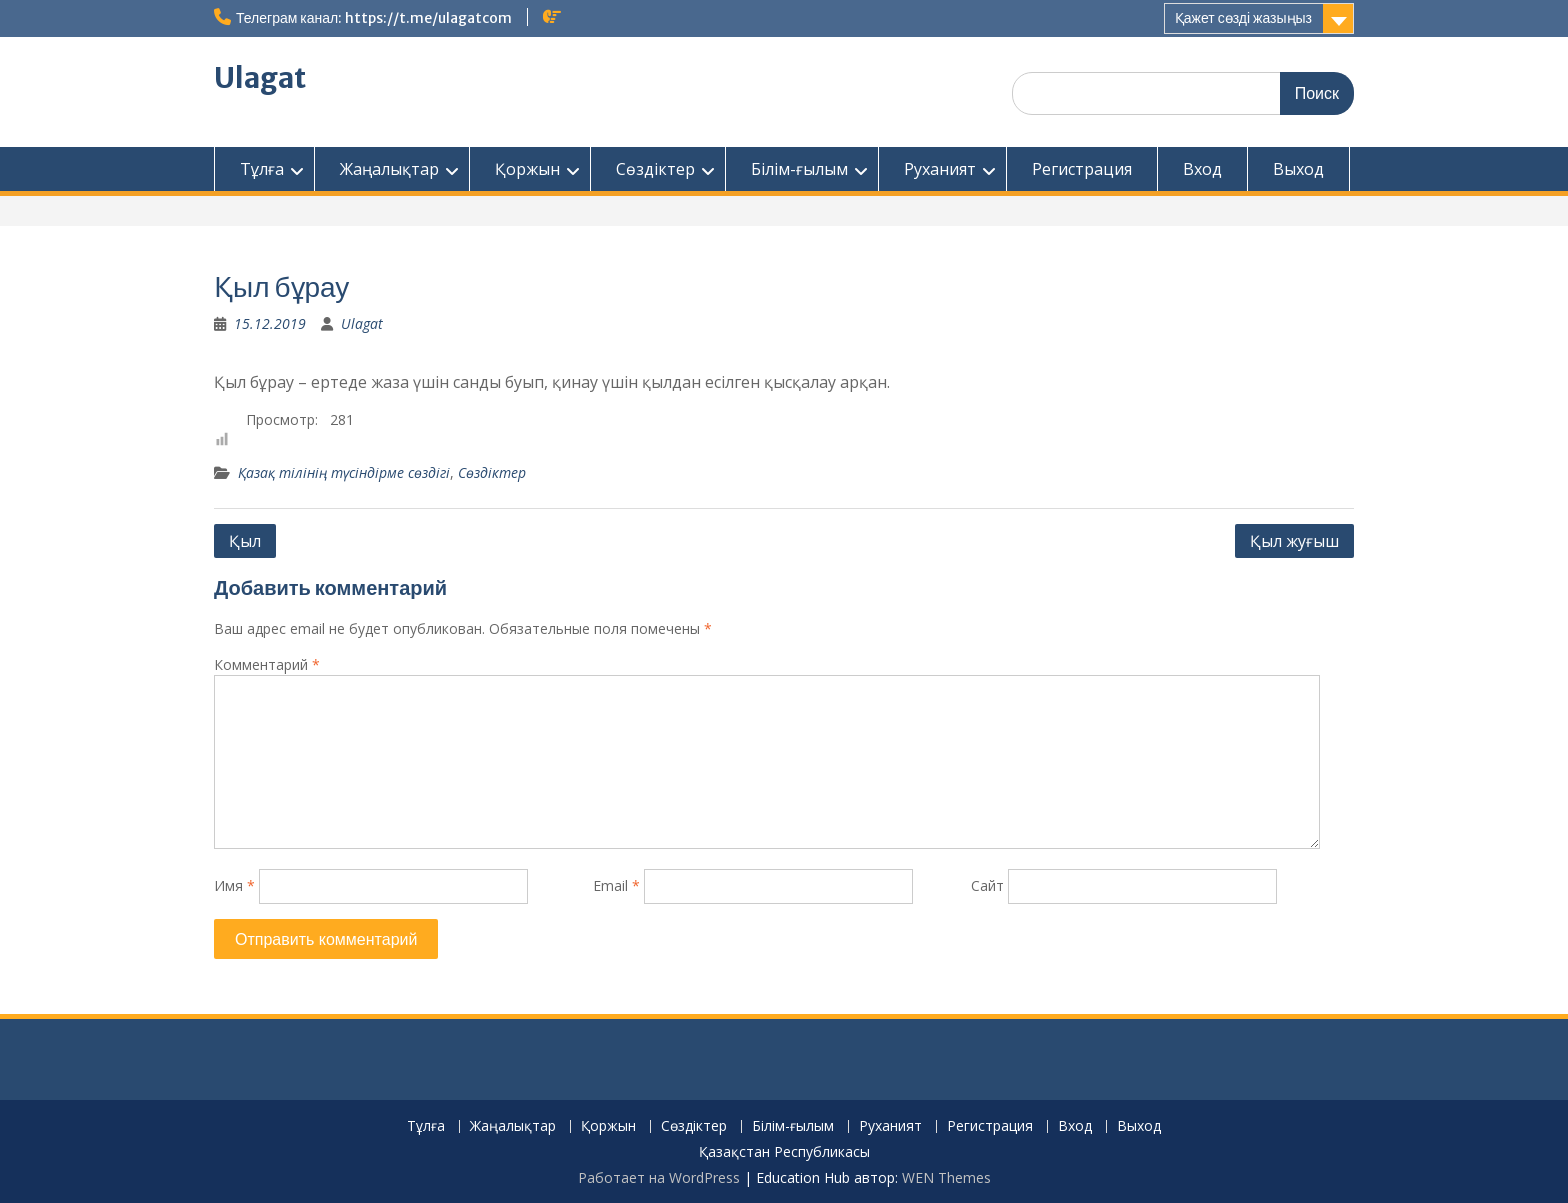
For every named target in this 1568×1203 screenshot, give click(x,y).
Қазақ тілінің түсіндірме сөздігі (344, 472)
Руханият (940, 169)
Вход (1202, 169)
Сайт (987, 885)
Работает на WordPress (659, 1177)
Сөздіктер (655, 169)
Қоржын (527, 169)
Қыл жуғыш (1294, 541)
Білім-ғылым (799, 169)
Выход (1298, 169)
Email (616, 885)
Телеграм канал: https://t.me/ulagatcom (374, 18)
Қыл (245, 541)
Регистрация (1082, 169)
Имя (234, 885)
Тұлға (262, 169)
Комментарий (267, 664)
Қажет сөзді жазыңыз (1243, 18)
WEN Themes (946, 1177)
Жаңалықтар (389, 169)
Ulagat (260, 78)
